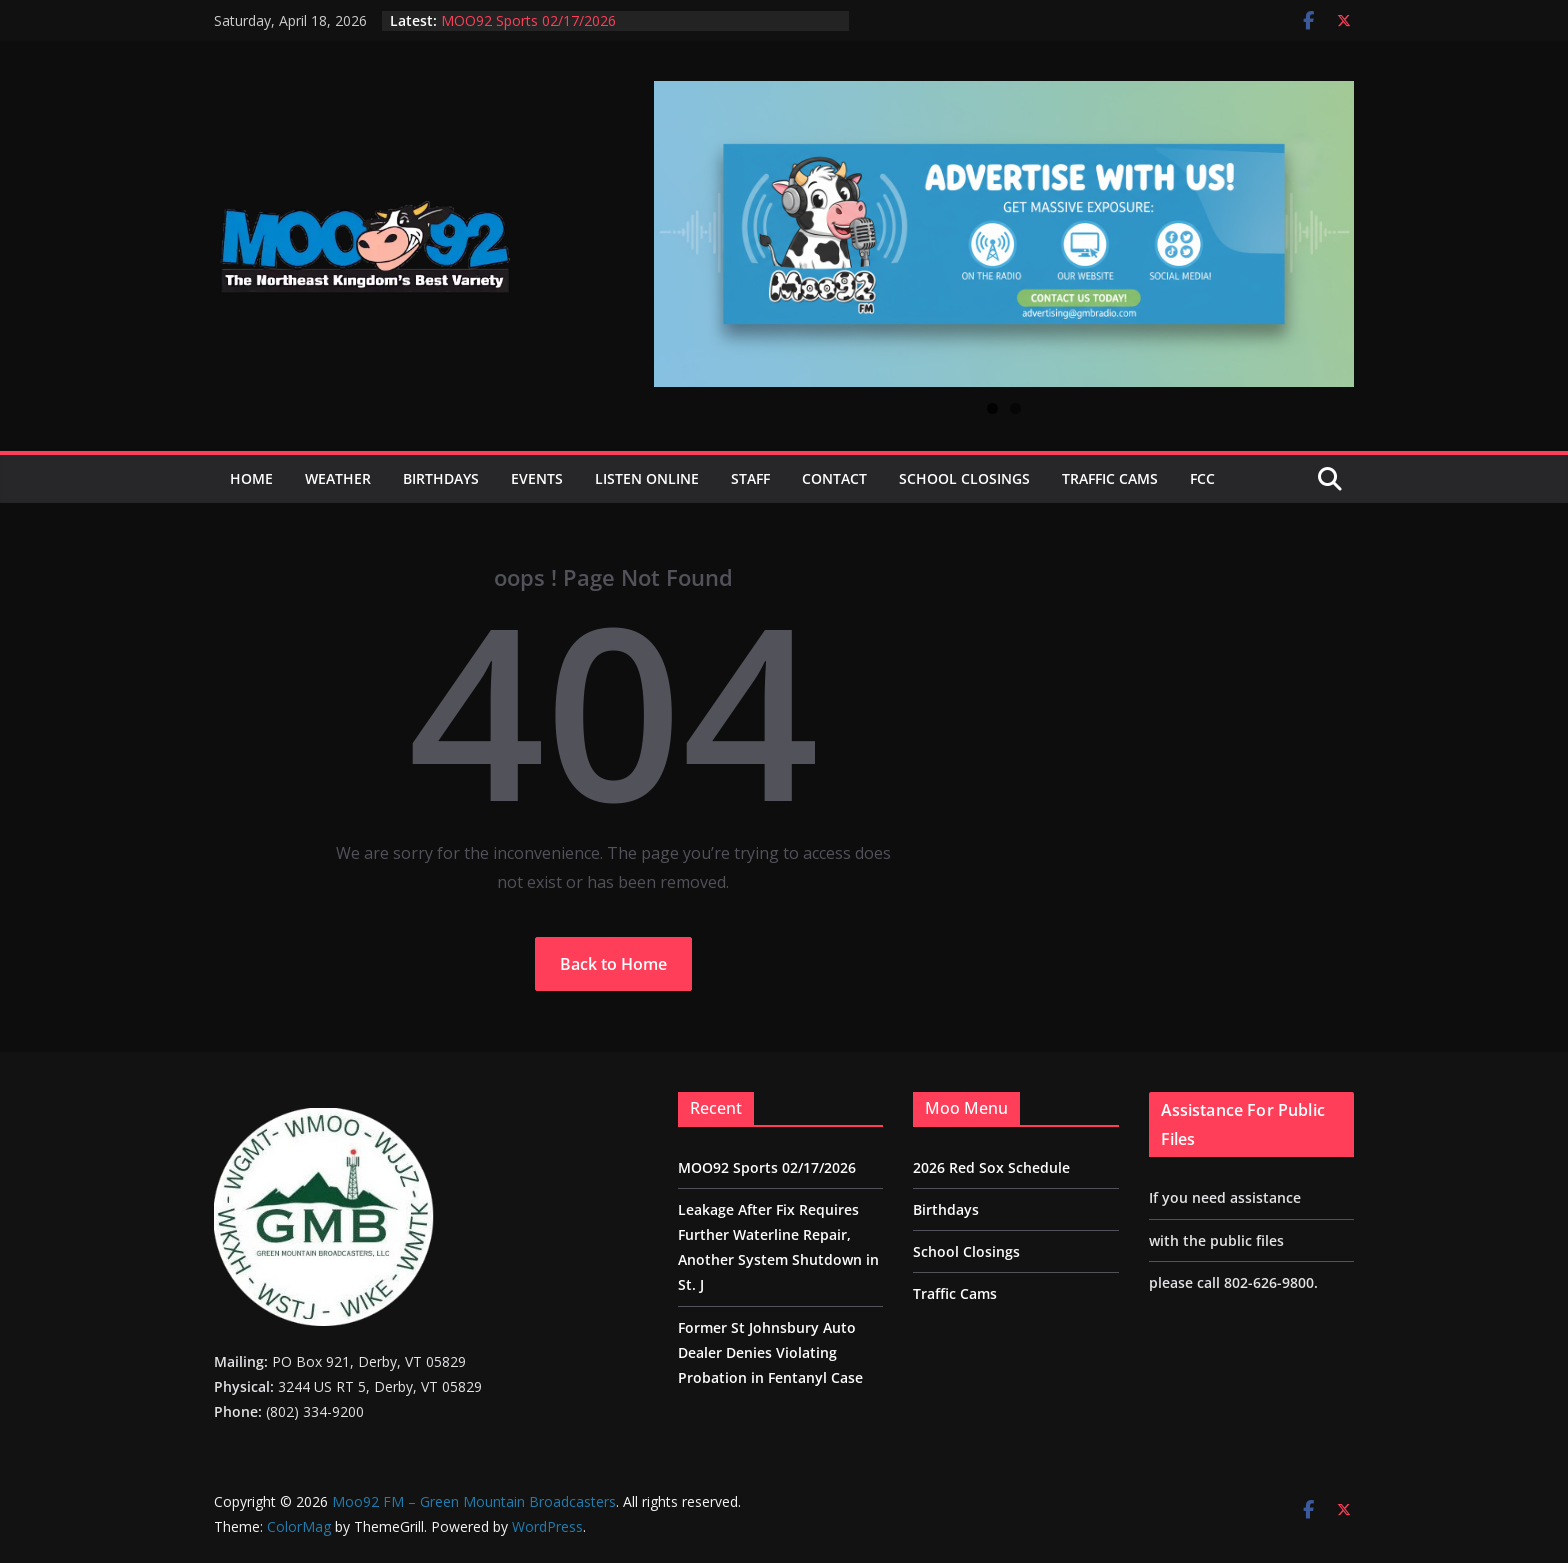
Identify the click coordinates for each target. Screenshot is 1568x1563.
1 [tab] (992, 408)
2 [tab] (1015, 408)
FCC (1202, 478)
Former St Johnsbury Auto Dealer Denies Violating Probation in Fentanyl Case (770, 1352)
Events (537, 478)
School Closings (964, 478)
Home (251, 478)
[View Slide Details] (1004, 234)
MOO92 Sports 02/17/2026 (528, 20)
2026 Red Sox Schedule (991, 1167)
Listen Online (647, 478)
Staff (750, 478)
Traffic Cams (1110, 478)
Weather (338, 478)
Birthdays (441, 478)
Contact (834, 478)
